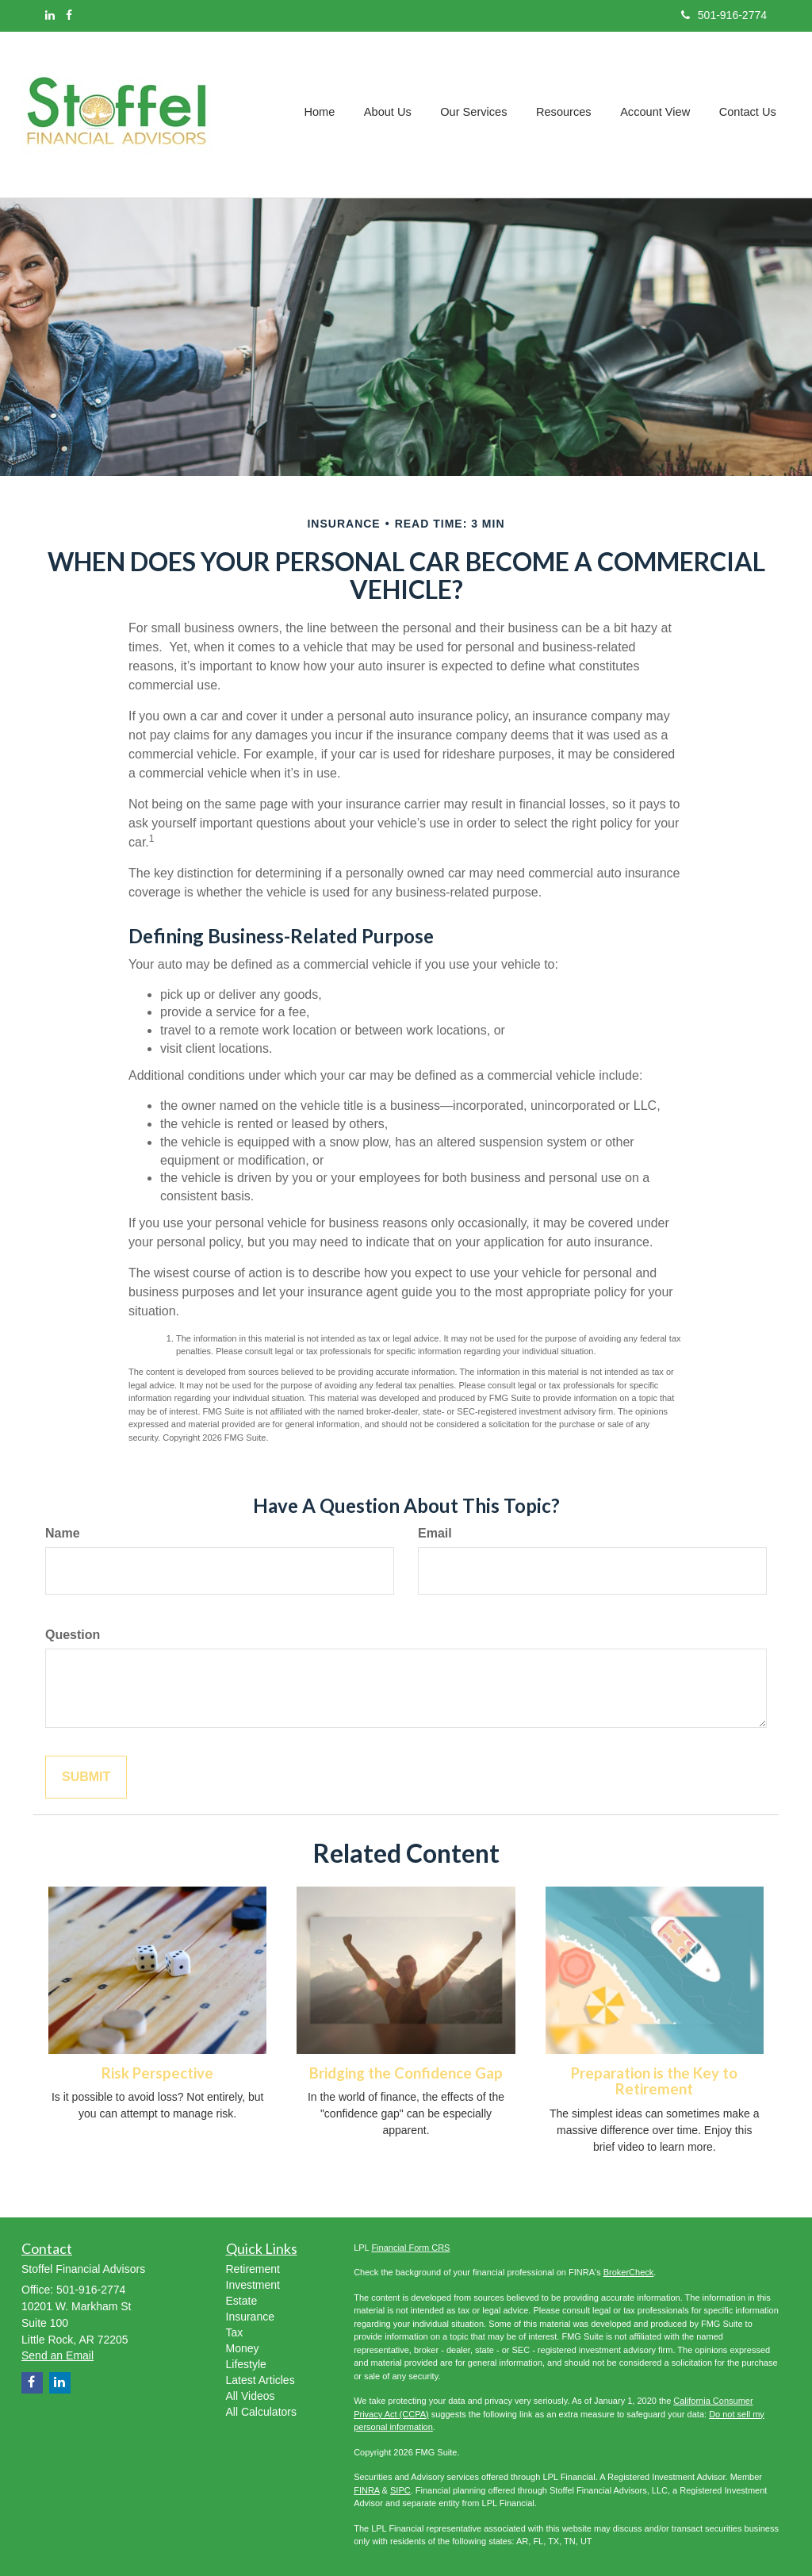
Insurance (250, 2316)
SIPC (400, 2490)
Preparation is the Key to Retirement (654, 2081)
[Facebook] (69, 15)
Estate (242, 2300)
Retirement (253, 2269)
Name (62, 1533)
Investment (253, 2284)
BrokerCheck (628, 2272)
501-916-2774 (724, 15)
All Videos (250, 2396)
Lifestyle (246, 2364)
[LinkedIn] (50, 15)
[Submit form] (86, 1777)
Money (242, 2348)
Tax (234, 2332)
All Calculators (261, 2411)
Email (435, 1533)
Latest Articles (260, 2380)
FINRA (366, 2490)
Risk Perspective (157, 2073)
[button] (393, 114)
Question (72, 1634)
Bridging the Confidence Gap (406, 2073)
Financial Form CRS (410, 2247)
